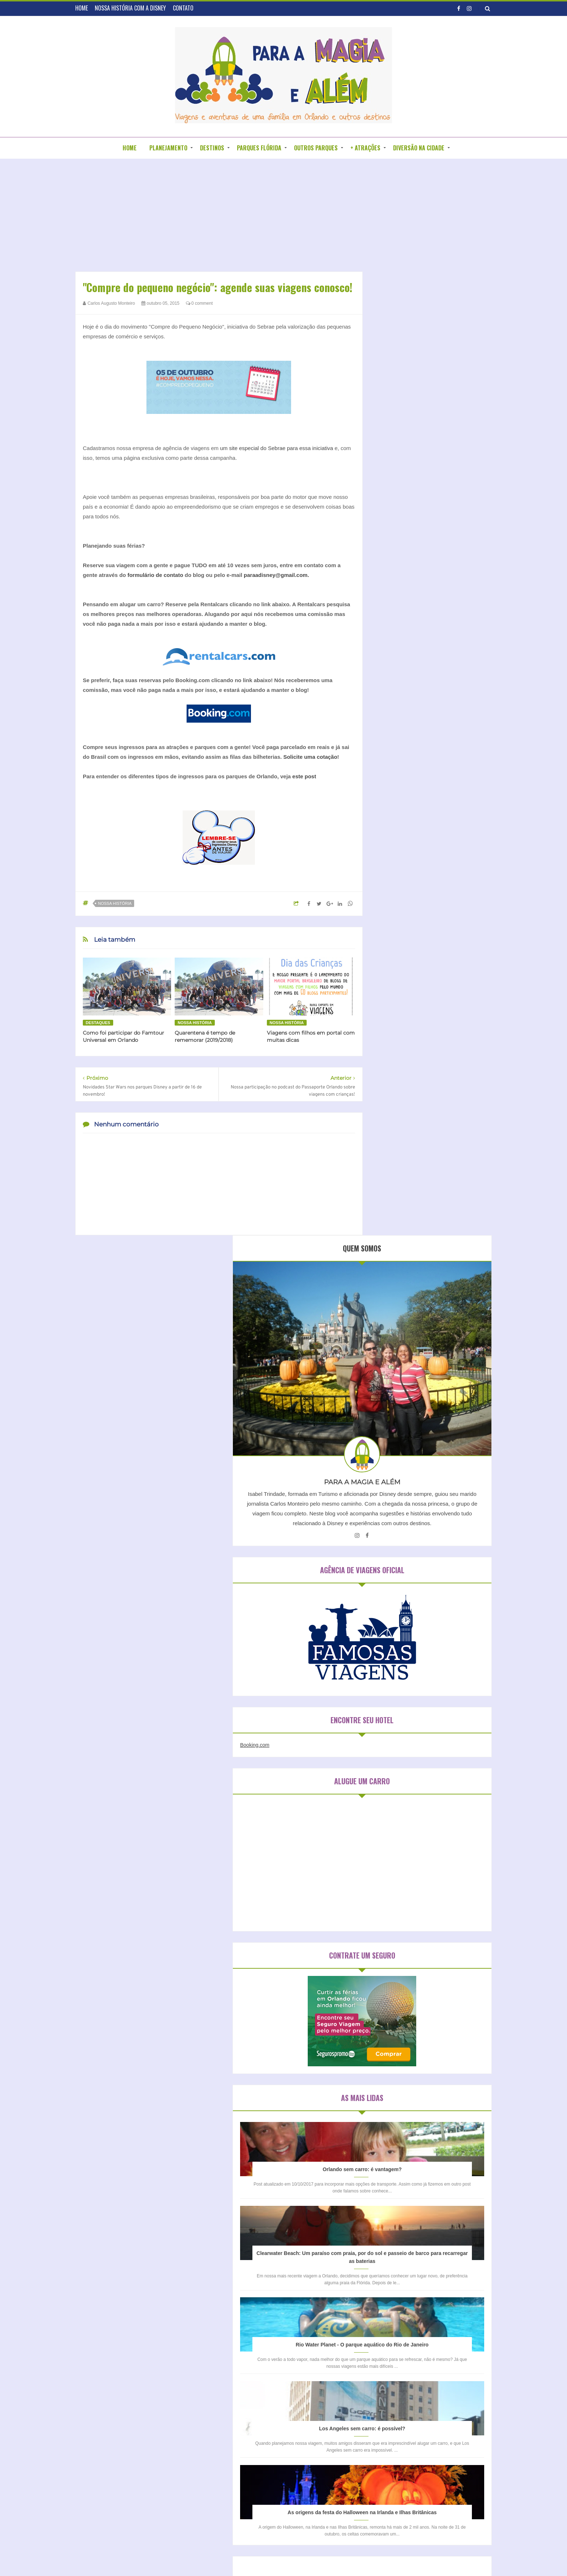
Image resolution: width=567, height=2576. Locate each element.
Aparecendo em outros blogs (258, 2349)
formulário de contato (155, 575)
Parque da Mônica (401, 2082)
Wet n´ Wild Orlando (403, 2144)
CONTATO (183, 8)
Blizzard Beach (398, 1960)
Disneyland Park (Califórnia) (411, 2021)
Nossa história (115, 903)
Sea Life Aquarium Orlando (410, 2095)
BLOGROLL (294, 2307)
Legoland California (402, 2058)
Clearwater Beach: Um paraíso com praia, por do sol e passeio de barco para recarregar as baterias (431, 1142)
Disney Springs (398, 1996)
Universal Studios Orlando (409, 2132)
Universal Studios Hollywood (412, 2119)
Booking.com (393, 612)
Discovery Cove (398, 1972)
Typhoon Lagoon (399, 2107)
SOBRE (264, 2307)
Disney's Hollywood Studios (411, 2009)
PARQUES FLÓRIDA (259, 148)
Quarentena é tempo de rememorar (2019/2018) (205, 1036)
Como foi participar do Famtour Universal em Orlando (123, 1036)
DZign (357, 2556)
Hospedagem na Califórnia (415, 1897)
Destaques (98, 1022)
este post (304, 776)
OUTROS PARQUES (316, 148)
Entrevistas (237, 2374)
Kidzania (444, 2046)
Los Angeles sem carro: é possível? (431, 1353)
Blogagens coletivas (248, 2362)
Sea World (458, 2095)
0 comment (199, 303)
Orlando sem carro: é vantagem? (431, 1036)
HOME (81, 8)
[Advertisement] (219, 217)
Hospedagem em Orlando (414, 1872)
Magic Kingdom (451, 2070)
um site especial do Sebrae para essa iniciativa (276, 448)
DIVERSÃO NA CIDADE (418, 148)
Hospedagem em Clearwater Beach (425, 1859)
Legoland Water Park (404, 2070)
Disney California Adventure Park (416, 1984)
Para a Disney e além (296, 2556)
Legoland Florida (448, 2058)
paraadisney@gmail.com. (276, 575)
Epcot (451, 2033)
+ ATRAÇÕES (365, 148)
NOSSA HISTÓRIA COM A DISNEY (130, 8)
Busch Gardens (438, 1960)
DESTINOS (212, 148)
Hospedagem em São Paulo (417, 1884)
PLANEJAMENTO (168, 148)
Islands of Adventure (404, 2046)
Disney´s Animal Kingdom (409, 2033)
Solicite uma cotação (310, 757)
